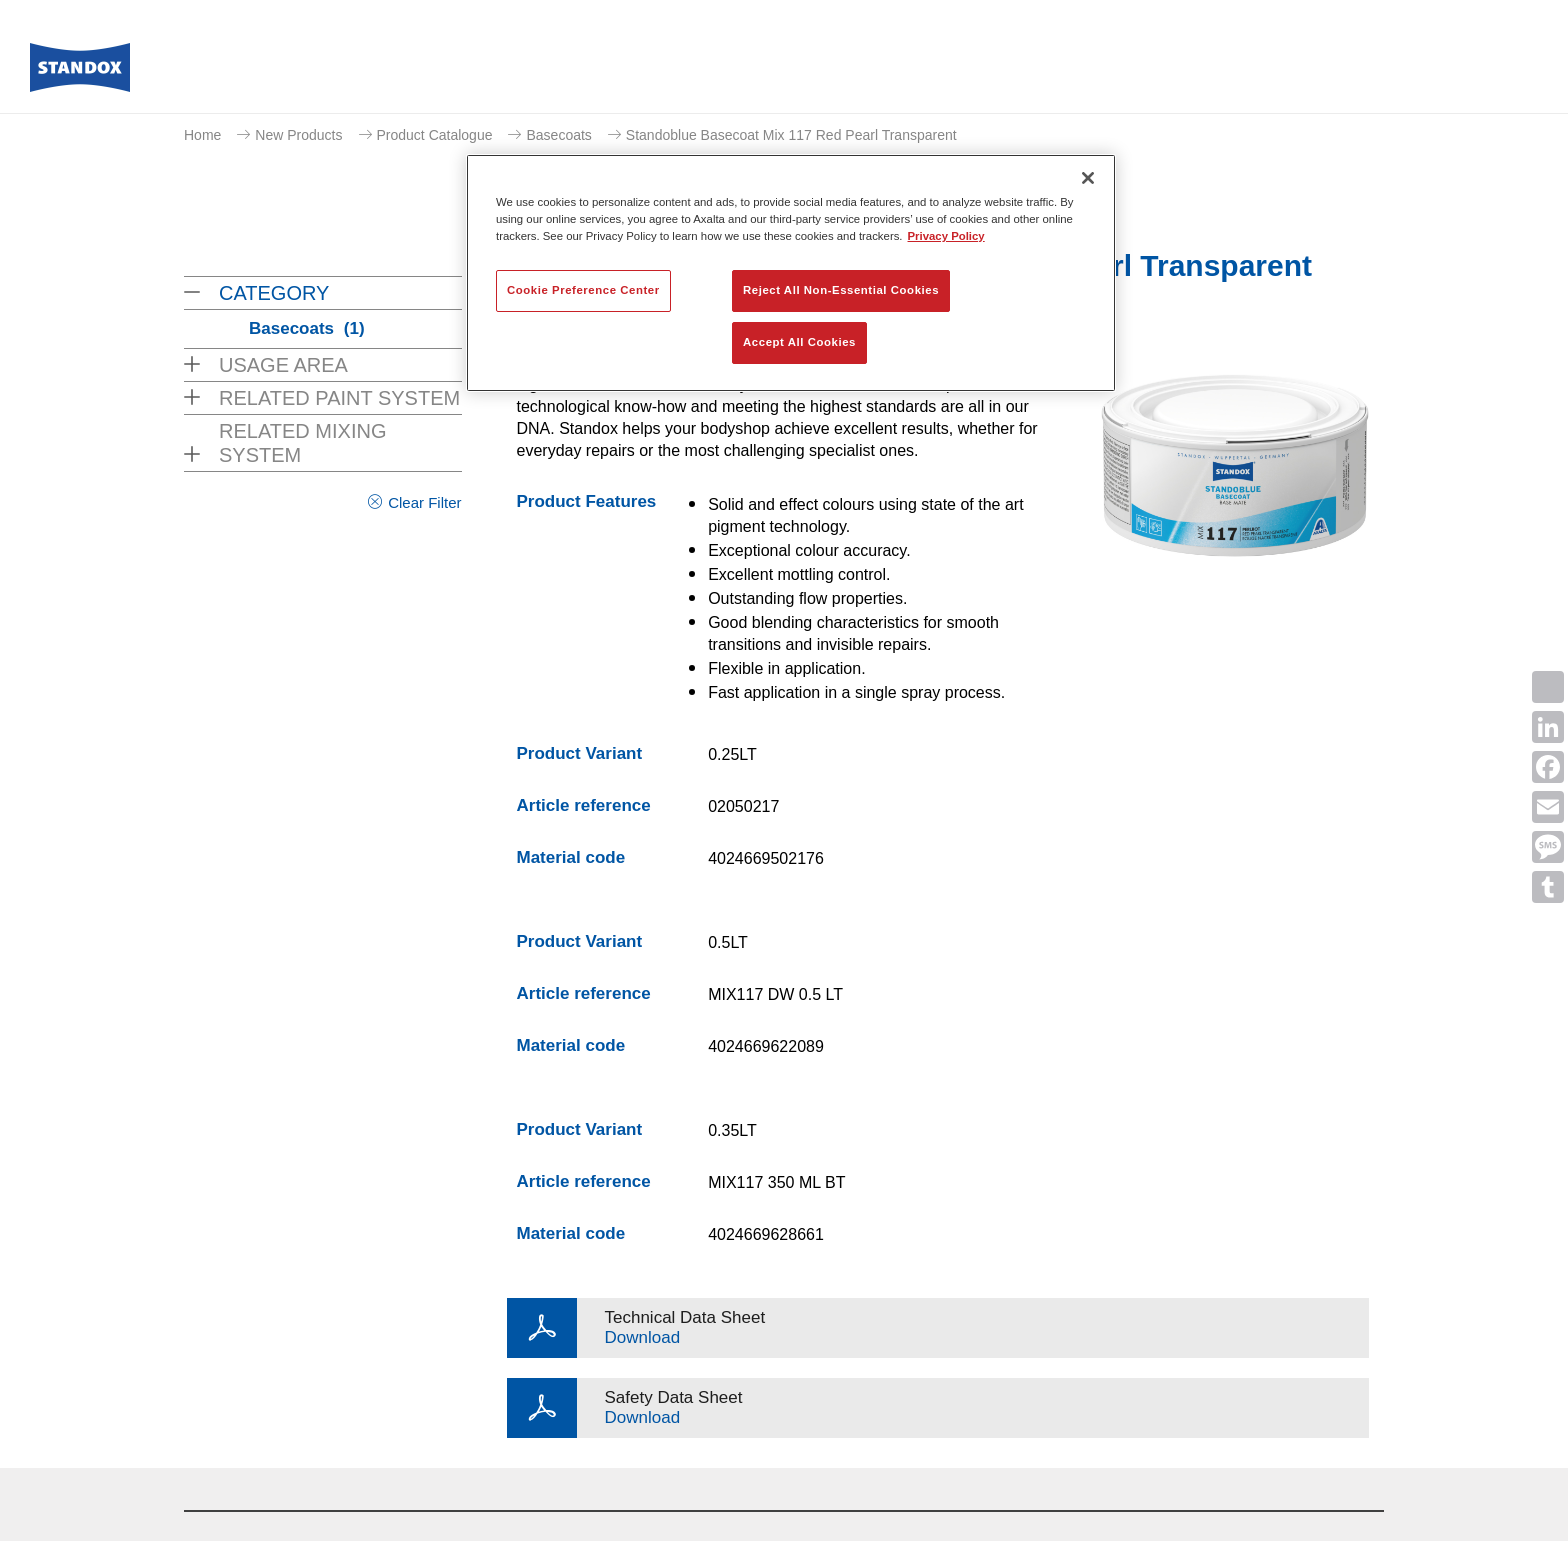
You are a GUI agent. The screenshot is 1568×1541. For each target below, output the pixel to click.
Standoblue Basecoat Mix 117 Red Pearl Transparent (791, 135)
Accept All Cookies (799, 342)
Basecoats (558, 135)
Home (202, 135)
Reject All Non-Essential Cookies (841, 290)
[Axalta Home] (80, 73)
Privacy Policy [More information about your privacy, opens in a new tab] (946, 236)
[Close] (1088, 178)
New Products (298, 135)
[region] (791, 273)
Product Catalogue (435, 135)
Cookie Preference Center (583, 290)
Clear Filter (424, 502)
